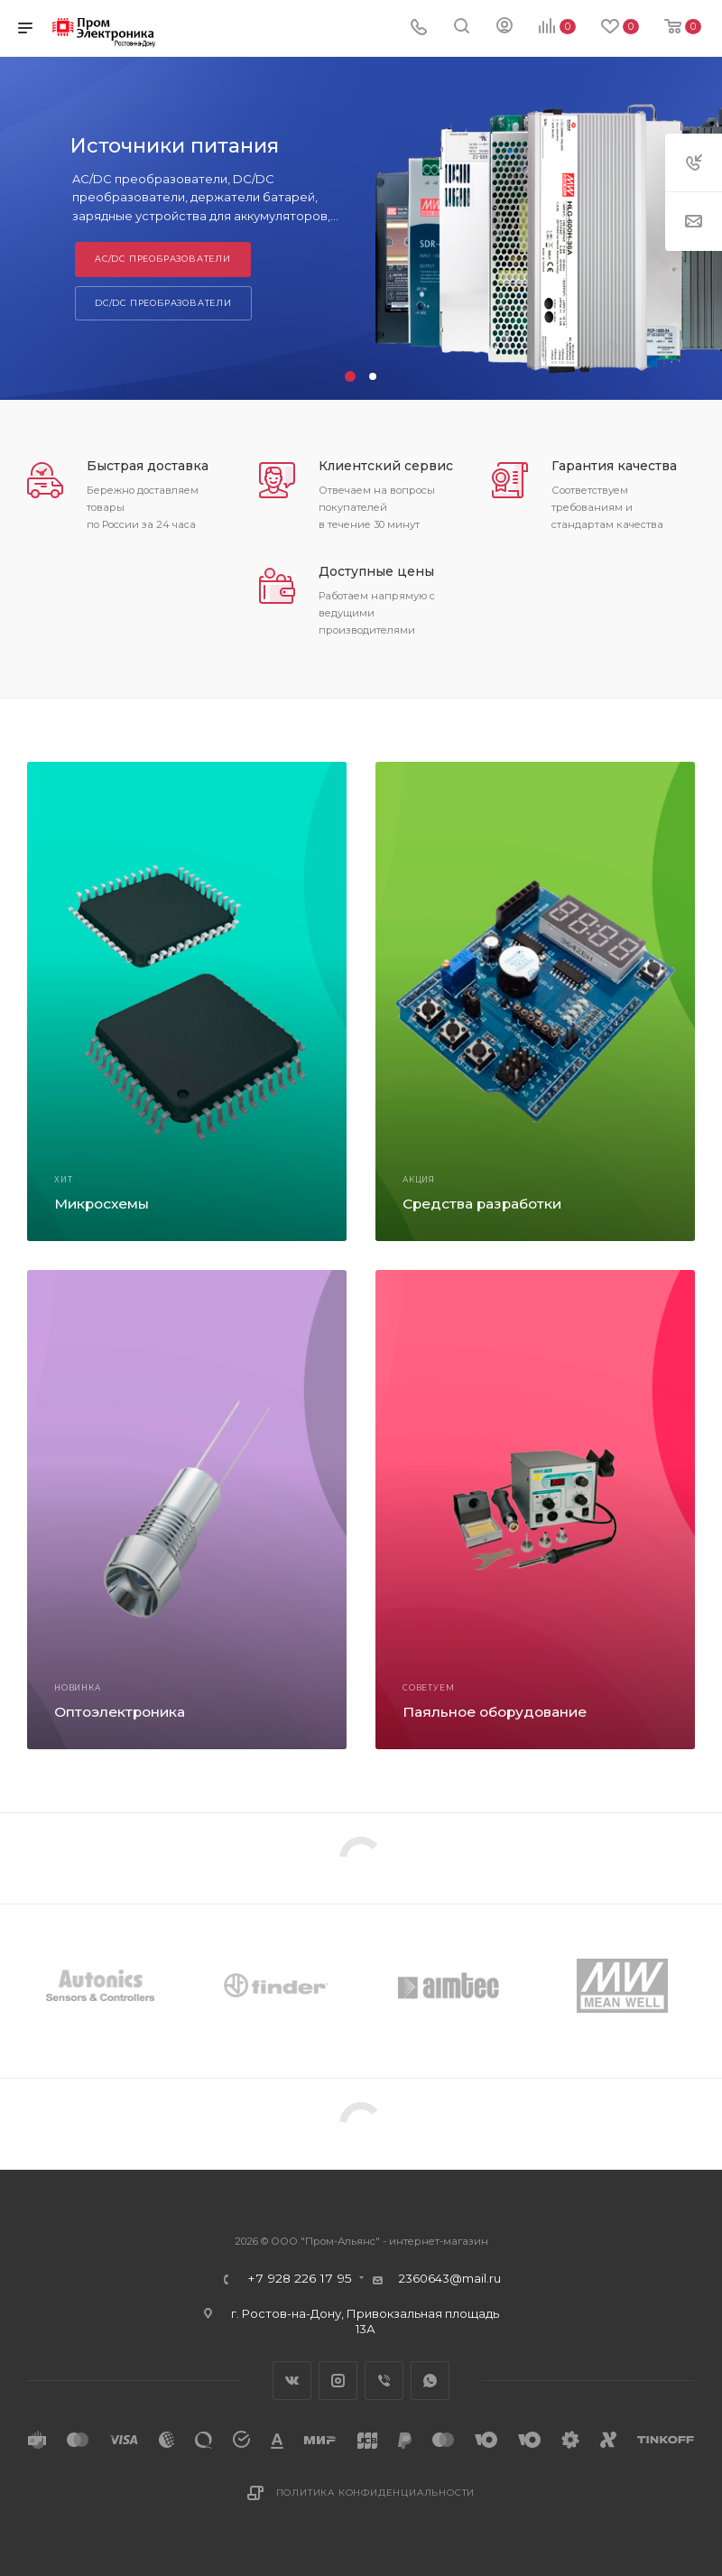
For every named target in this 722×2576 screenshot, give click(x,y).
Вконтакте (292, 2380)
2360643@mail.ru (450, 2278)
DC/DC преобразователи (163, 303)
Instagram (338, 2380)
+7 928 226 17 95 (299, 2279)
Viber (384, 2380)
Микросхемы (101, 1203)
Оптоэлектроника (119, 1711)
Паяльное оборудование (495, 1711)
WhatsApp (430, 2380)
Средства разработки (482, 1203)
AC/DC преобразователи (163, 259)
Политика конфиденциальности (376, 2492)
